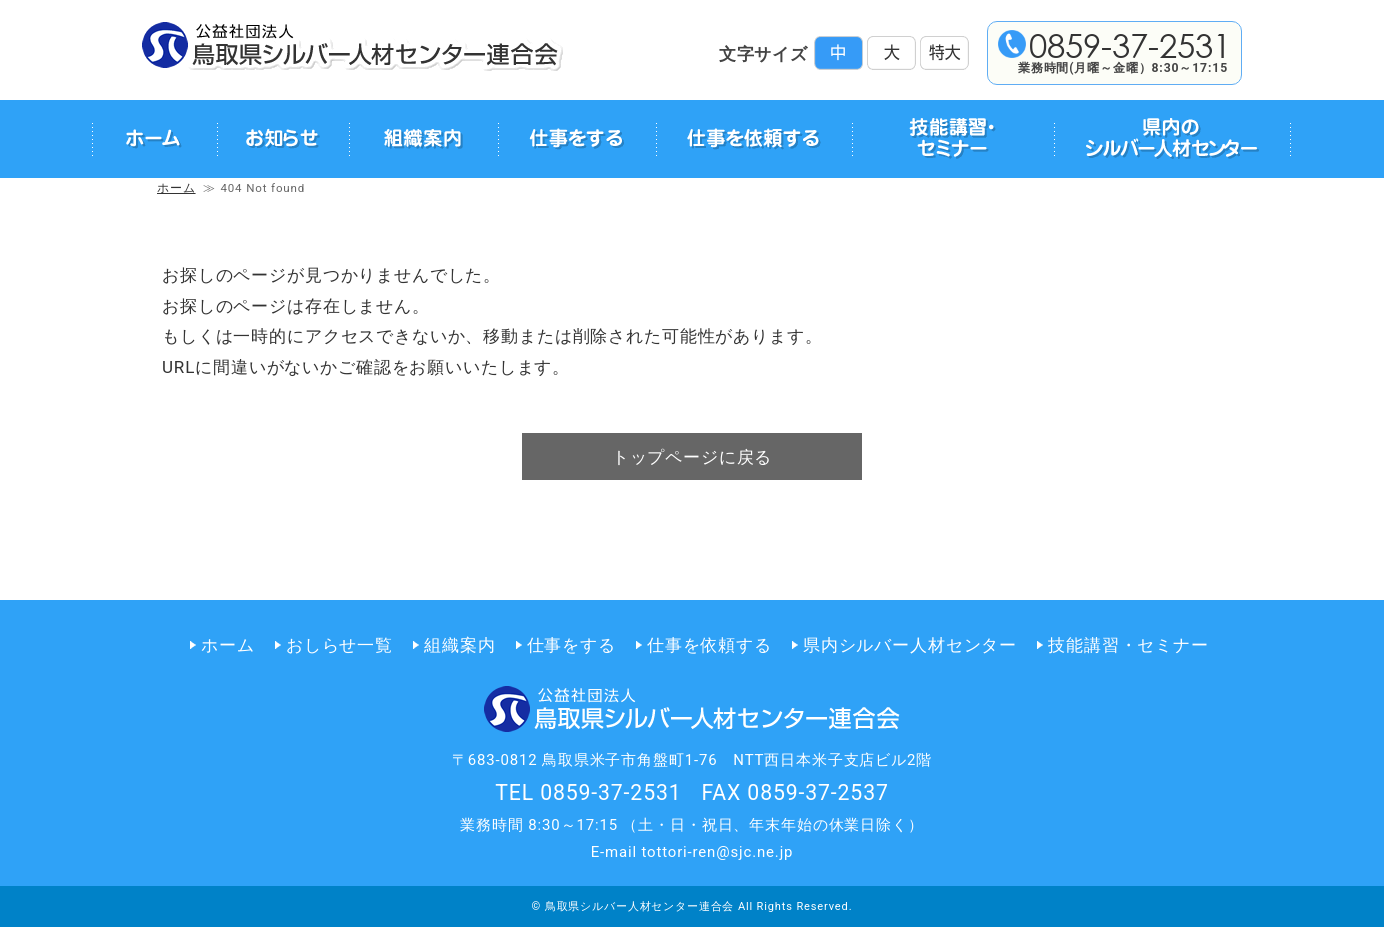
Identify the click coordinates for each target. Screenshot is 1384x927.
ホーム (154, 139)
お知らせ (283, 139)
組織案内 (423, 139)
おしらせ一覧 (339, 645)
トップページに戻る (692, 457)
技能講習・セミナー (953, 139)
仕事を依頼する (754, 139)
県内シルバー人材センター (910, 645)
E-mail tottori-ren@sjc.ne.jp (692, 852)
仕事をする (577, 139)
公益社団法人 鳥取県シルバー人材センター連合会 (352, 46)
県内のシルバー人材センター (1172, 139)
